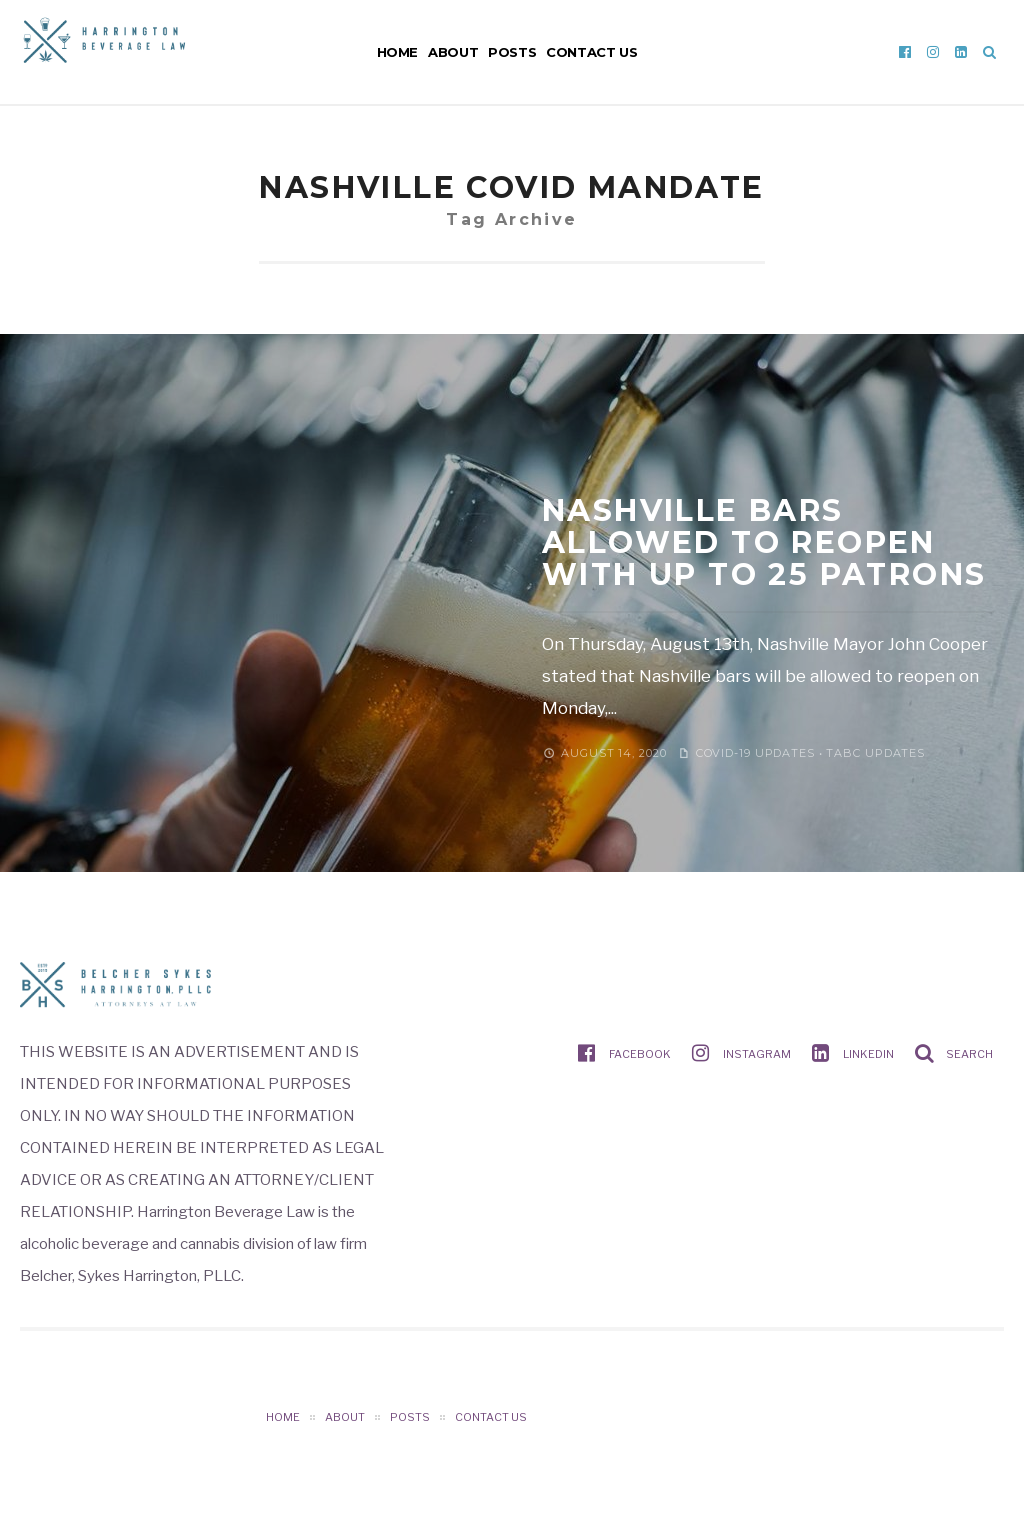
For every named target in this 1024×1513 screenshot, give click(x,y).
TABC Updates (875, 753)
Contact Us (591, 52)
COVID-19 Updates (755, 753)
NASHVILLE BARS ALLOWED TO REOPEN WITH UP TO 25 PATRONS (764, 542)
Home (397, 52)
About (453, 52)
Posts (512, 52)
